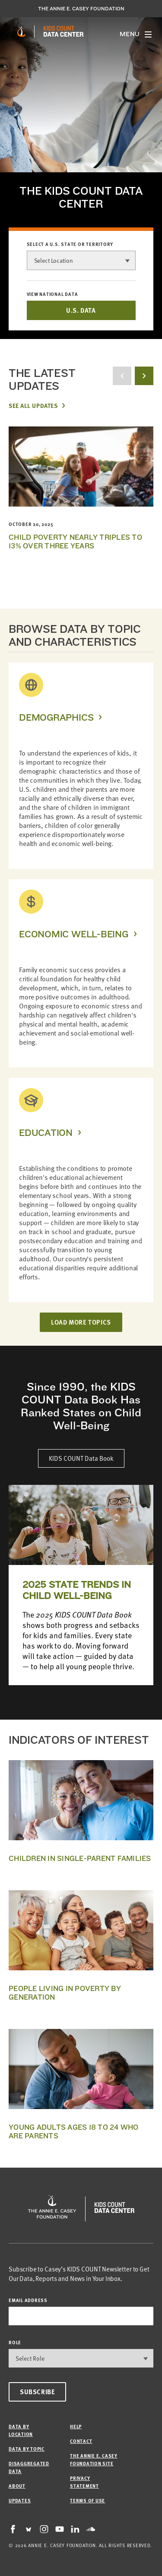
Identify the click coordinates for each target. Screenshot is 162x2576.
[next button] (144, 376)
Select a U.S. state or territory (70, 244)
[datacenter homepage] (63, 31)
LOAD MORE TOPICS (81, 1322)
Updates (20, 2500)
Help (76, 2426)
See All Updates (33, 405)
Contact (81, 2441)
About (17, 2486)
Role (15, 2342)
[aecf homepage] (21, 31)
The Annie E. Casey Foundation (81, 9)
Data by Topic (26, 2448)
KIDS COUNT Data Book (81, 1458)
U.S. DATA (80, 310)
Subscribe (37, 2391)
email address (28, 2300)
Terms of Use (87, 2500)
